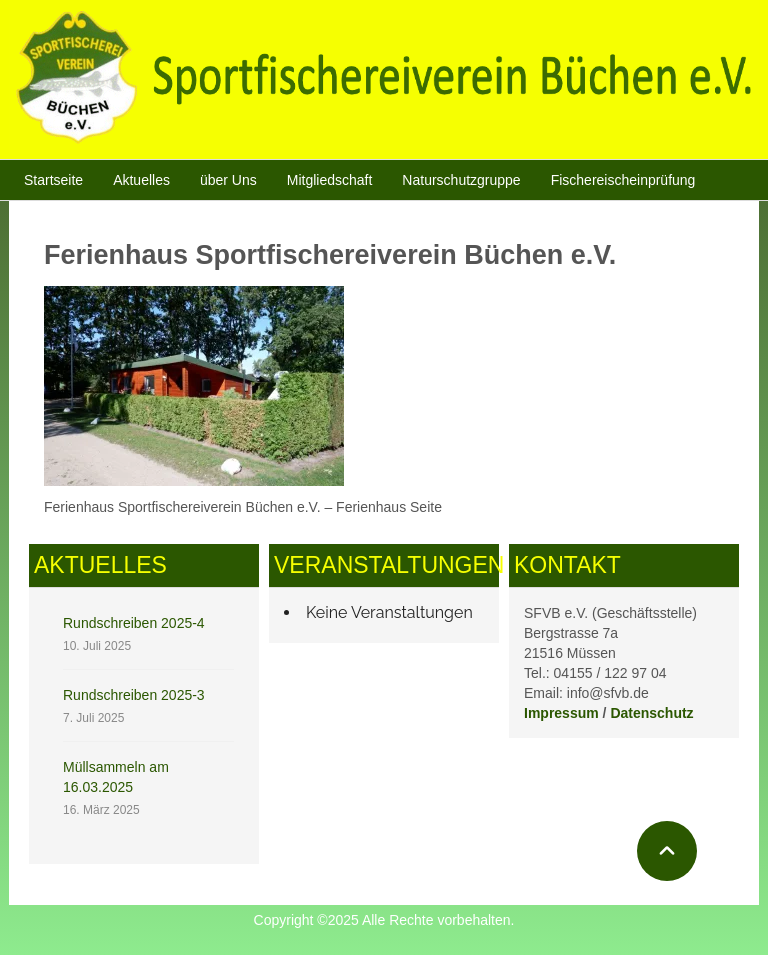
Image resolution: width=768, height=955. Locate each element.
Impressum (561, 713)
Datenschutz (651, 713)
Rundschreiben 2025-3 (134, 695)
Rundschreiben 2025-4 (134, 623)
